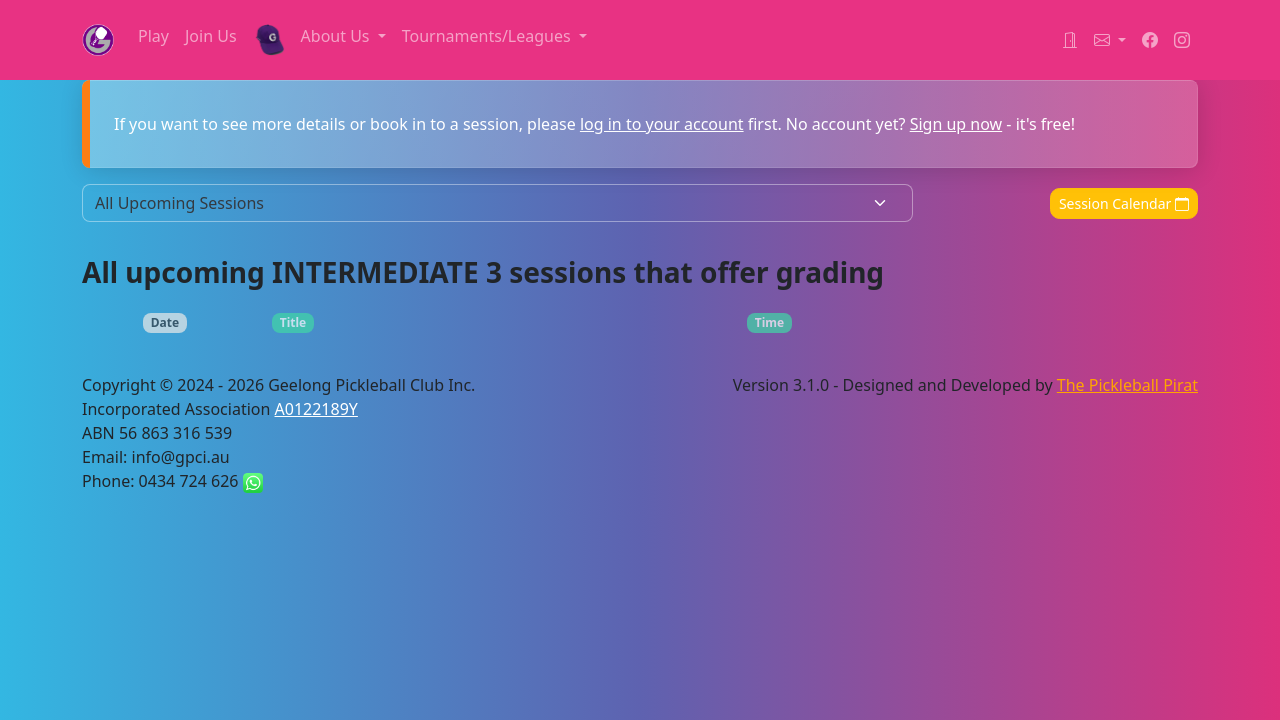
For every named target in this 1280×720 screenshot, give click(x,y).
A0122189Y (316, 409)
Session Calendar (1124, 203)
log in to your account (662, 124)
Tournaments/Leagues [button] (488, 36)
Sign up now (956, 124)
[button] (1110, 40)
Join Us (211, 36)
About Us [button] (337, 36)
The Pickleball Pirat (1127, 385)
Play (153, 36)
